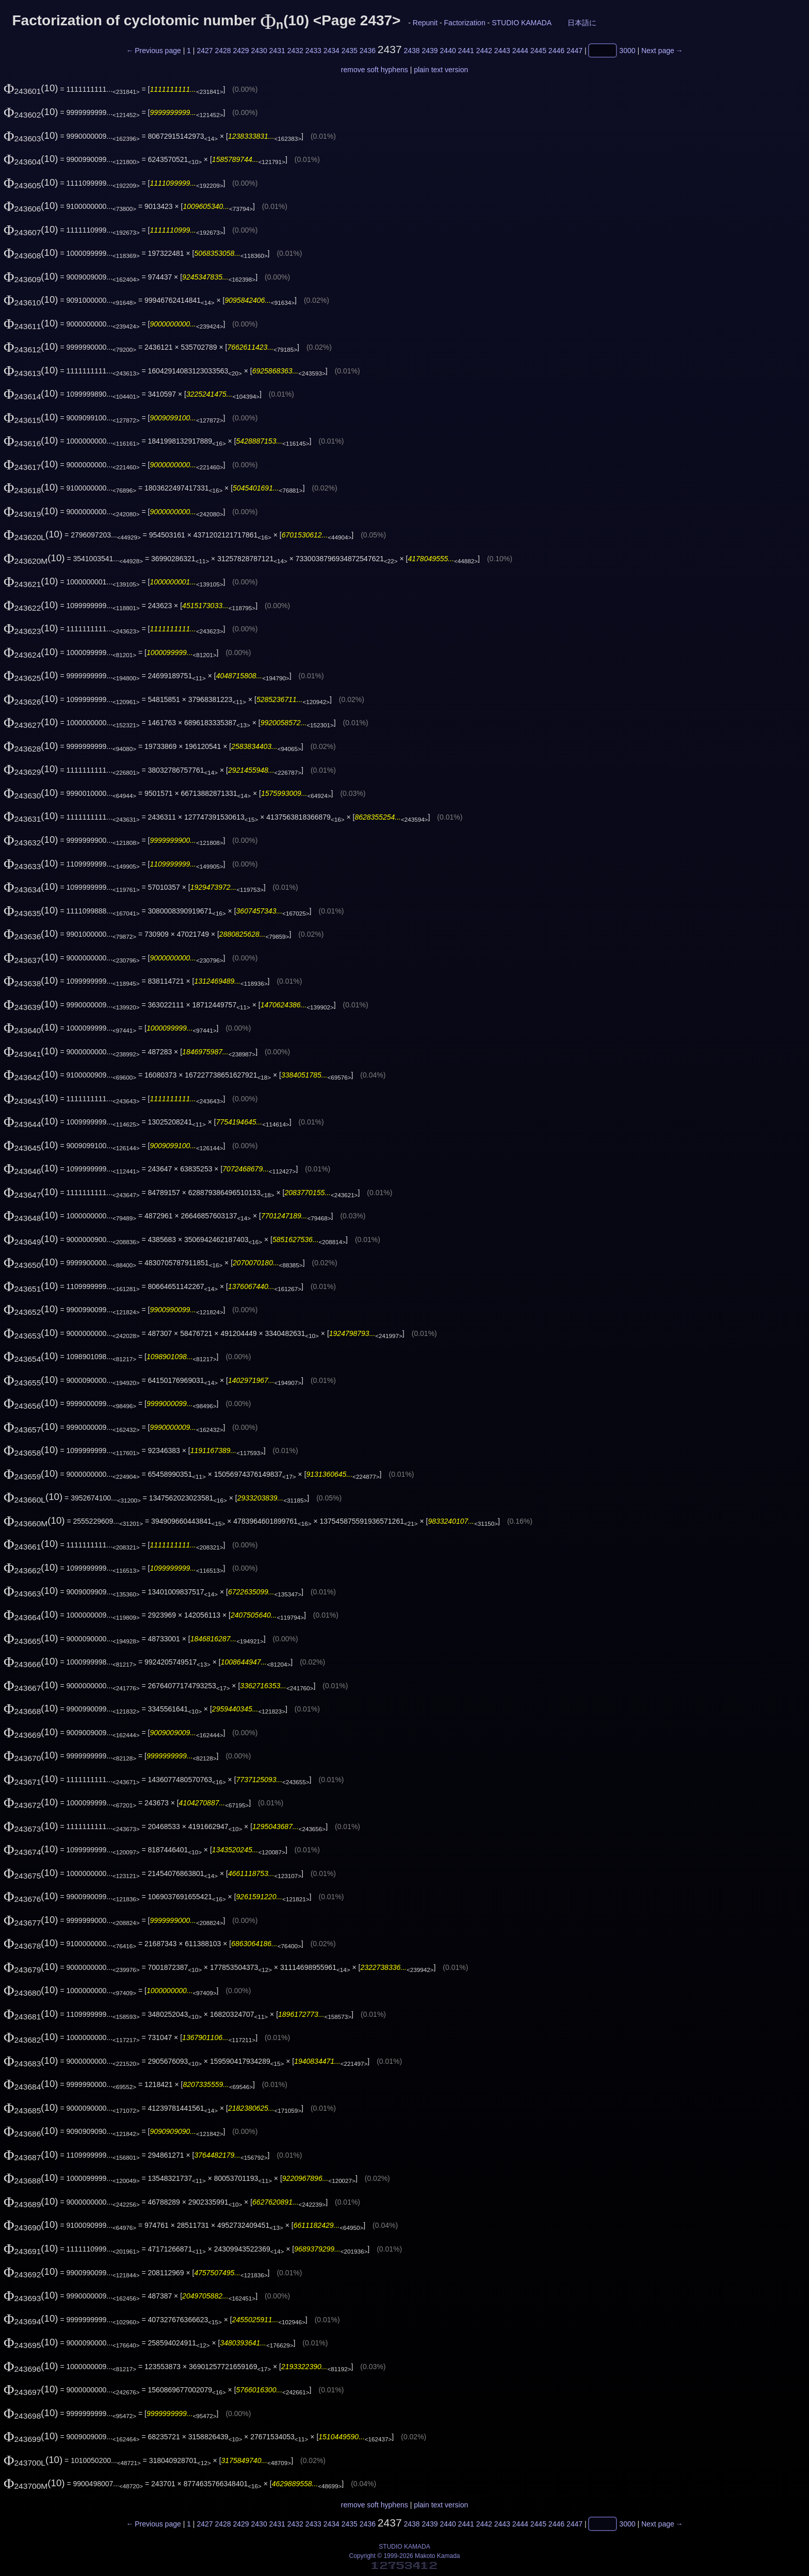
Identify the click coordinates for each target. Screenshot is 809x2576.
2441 (466, 50)
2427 (205, 50)
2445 (538, 50)
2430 (259, 50)
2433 (313, 50)
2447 (575, 50)
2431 (277, 50)
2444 (520, 50)
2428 (223, 50)
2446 (556, 50)
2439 (430, 50)
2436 (368, 50)
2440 (448, 50)
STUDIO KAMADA (521, 23)
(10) (31, 88)
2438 (411, 50)
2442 (484, 50)
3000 (627, 50)
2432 (295, 50)
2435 (350, 50)
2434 (331, 50)
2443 (502, 50)
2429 (241, 50)
